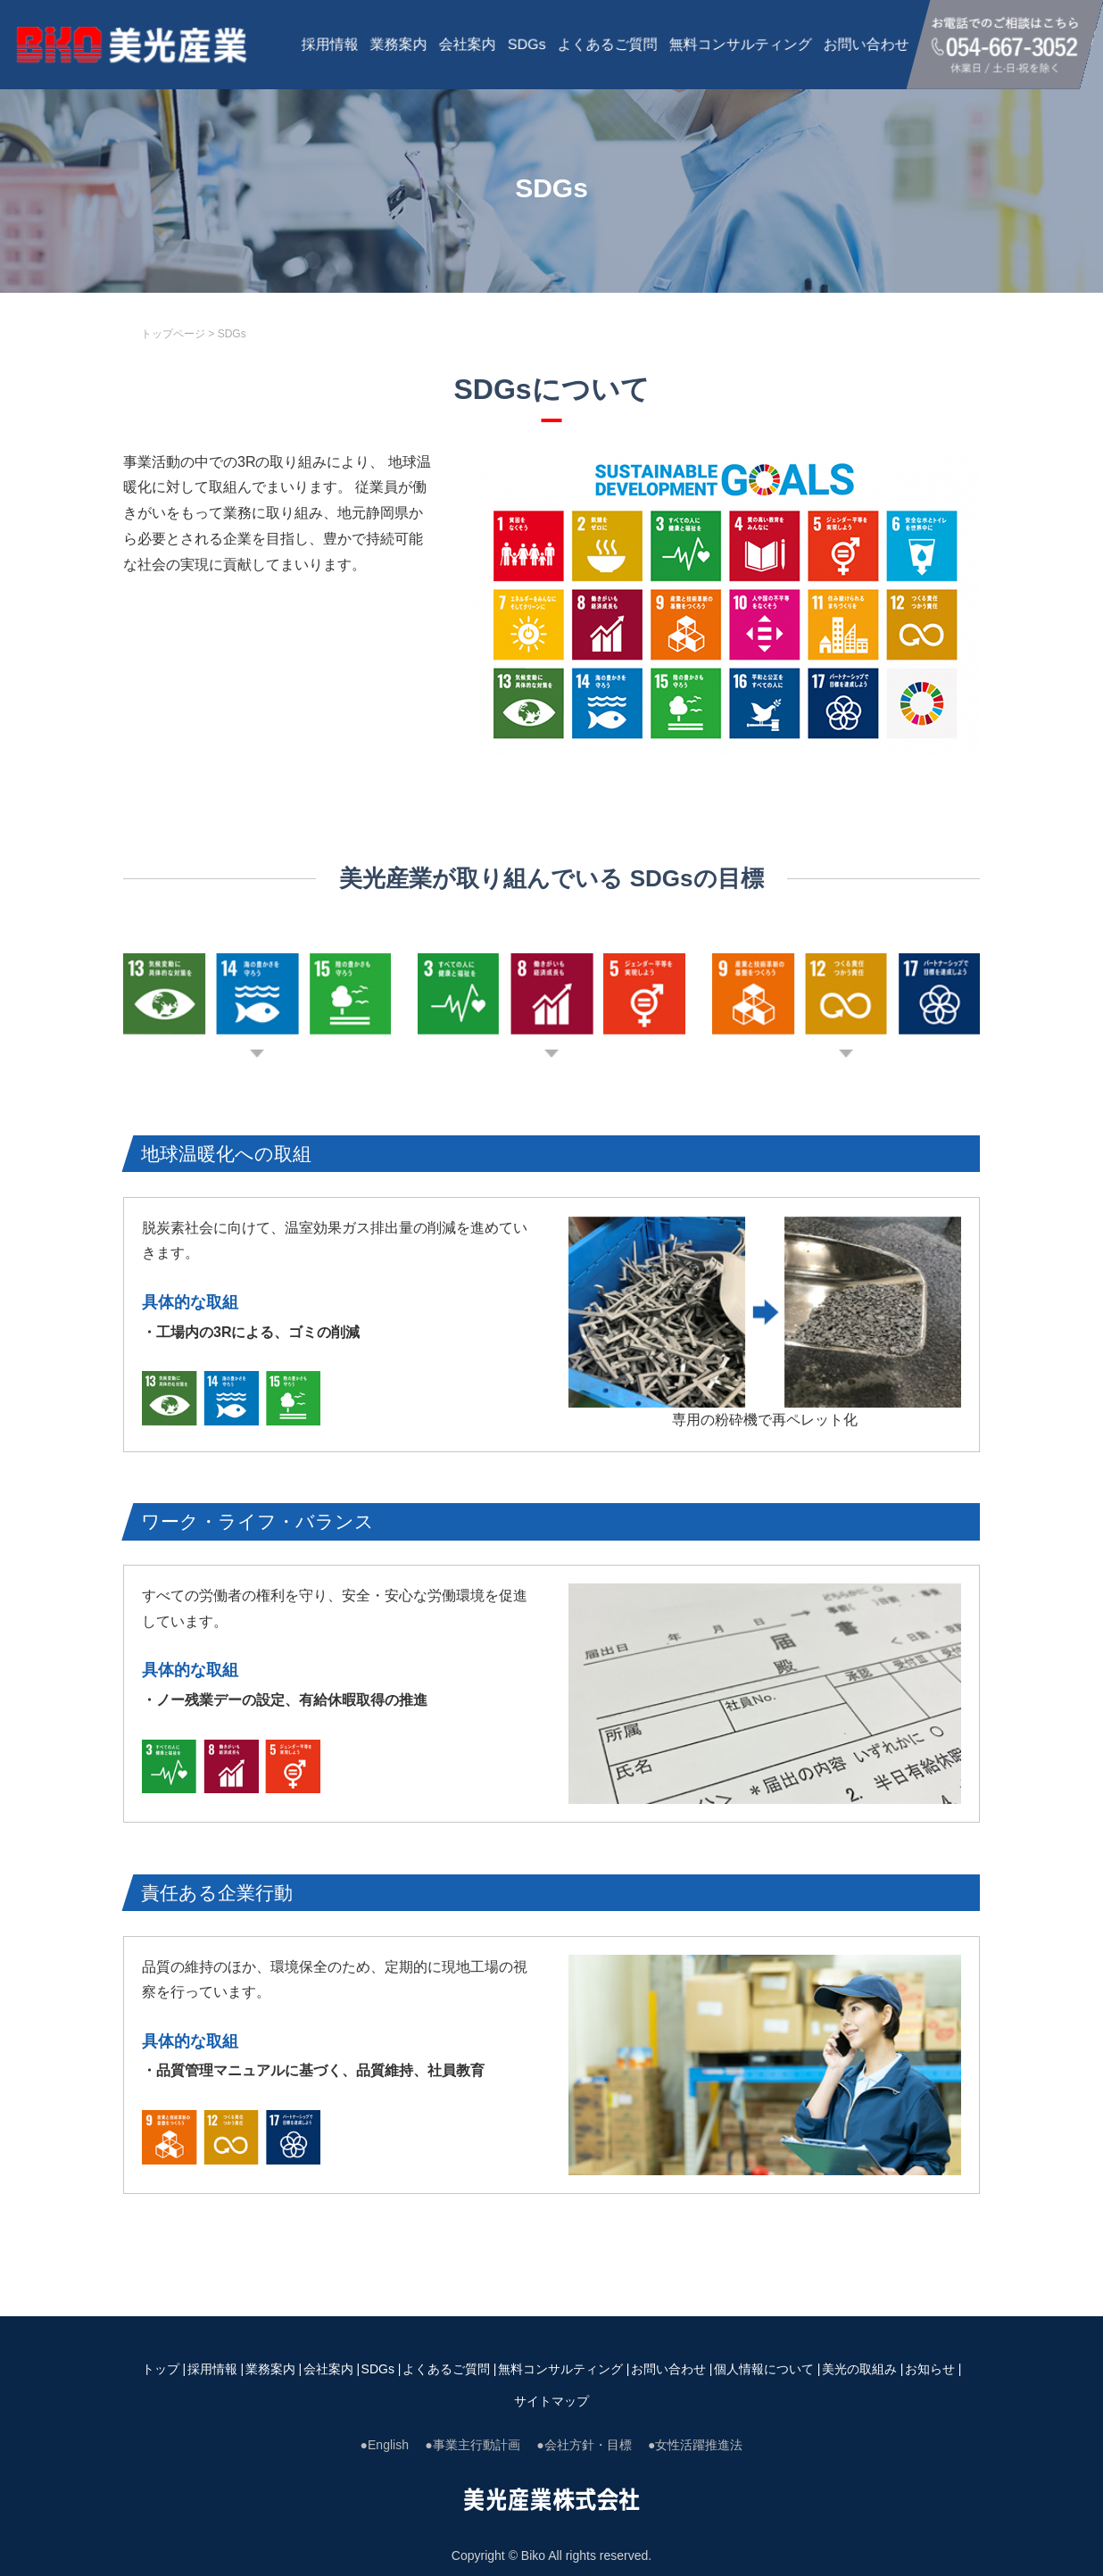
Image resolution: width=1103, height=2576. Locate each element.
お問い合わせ (866, 44)
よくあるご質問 (608, 44)
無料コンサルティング (740, 44)
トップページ (173, 334)
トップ (160, 2369)
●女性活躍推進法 (695, 2445)
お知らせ (930, 2369)
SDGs (527, 44)
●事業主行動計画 (472, 2445)
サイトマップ (551, 2401)
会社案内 (467, 44)
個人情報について (764, 2369)
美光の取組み (859, 2369)
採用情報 (330, 44)
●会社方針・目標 (583, 2445)
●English (385, 2445)
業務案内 (398, 44)
